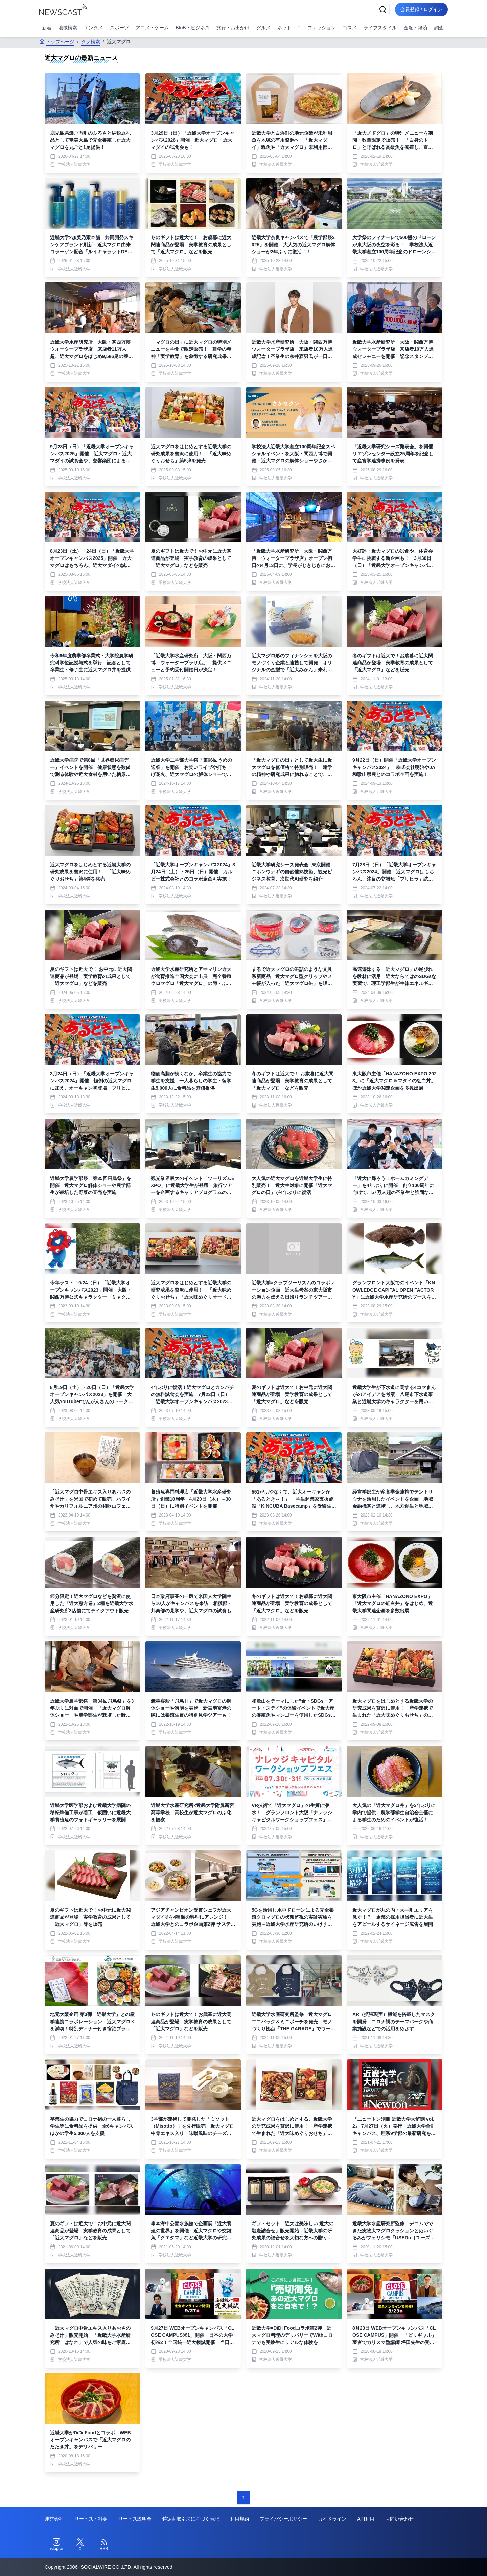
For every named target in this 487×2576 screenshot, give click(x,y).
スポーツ (119, 27)
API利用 (365, 2519)
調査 (439, 27)
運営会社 (54, 2519)
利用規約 (239, 2519)
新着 (46, 27)
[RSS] (104, 2544)
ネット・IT (288, 27)
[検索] (383, 9)
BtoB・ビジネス (192, 27)
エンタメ (93, 27)
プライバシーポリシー (283, 2519)
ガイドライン (332, 2519)
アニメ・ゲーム (152, 27)
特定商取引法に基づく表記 (190, 2519)
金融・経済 (415, 27)
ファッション (321, 27)
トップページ (56, 41)
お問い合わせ (399, 2519)
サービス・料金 (91, 2519)
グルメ (263, 27)
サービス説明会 (135, 2519)
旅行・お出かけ (233, 27)
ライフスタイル (380, 27)
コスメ (350, 27)
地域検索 (67, 27)
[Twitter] (80, 2544)
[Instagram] (56, 2544)
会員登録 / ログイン (421, 9)
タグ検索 (90, 41)
